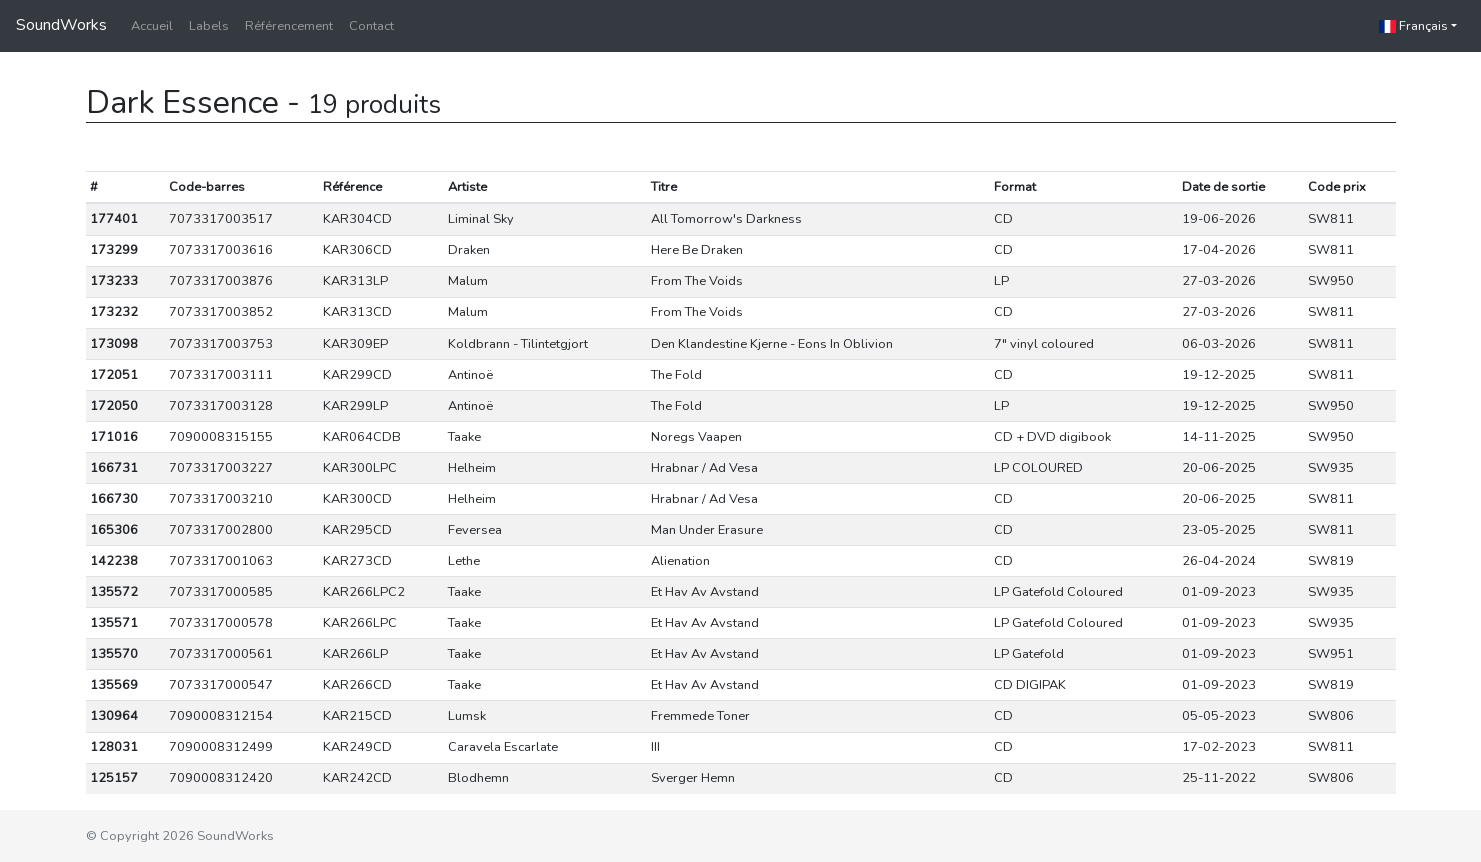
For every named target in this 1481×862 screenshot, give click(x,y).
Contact (371, 26)
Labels (209, 26)
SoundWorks (61, 25)
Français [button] (1413, 26)
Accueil (152, 26)
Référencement (289, 26)
